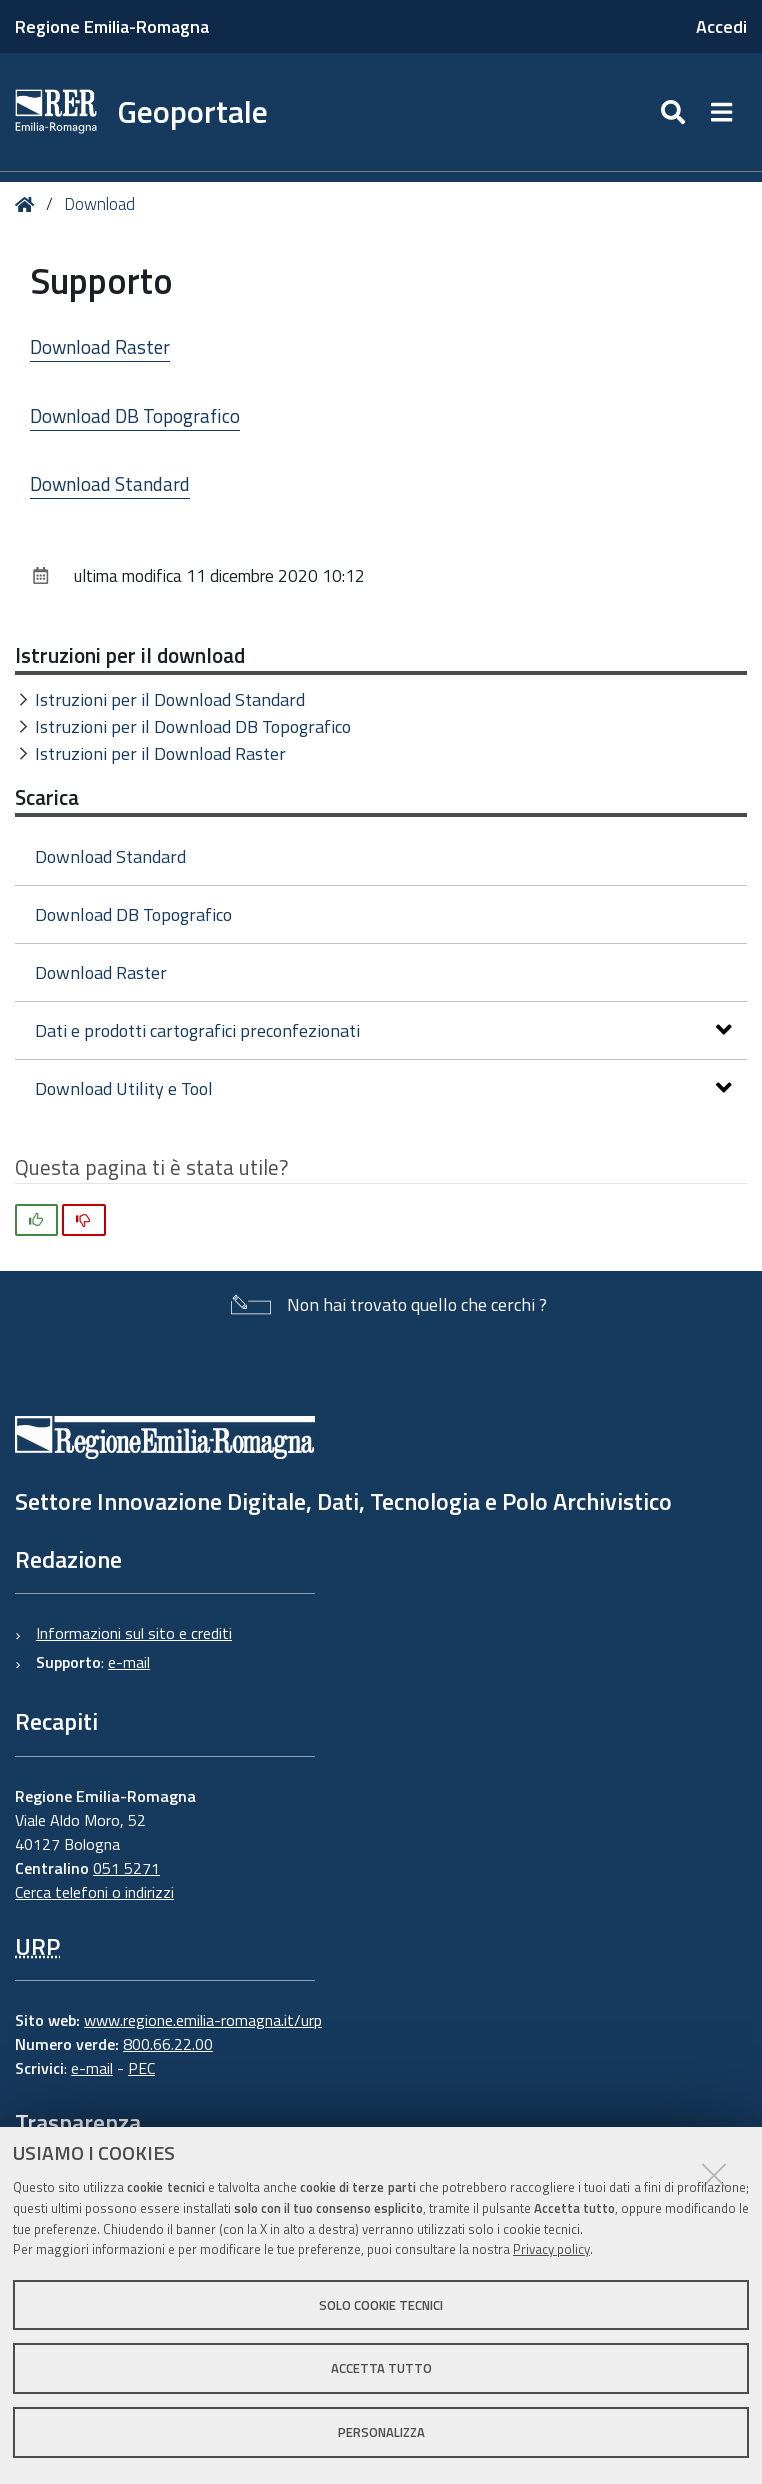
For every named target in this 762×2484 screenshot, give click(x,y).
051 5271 (126, 1868)
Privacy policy (551, 2249)
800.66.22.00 (168, 2044)
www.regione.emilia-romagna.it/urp (203, 2020)
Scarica (47, 797)
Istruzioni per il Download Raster (160, 753)
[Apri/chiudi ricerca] (675, 112)
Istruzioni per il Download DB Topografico (193, 726)
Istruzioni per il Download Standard (170, 699)
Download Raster (100, 346)
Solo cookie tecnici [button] (381, 2305)
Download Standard (110, 483)
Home (28, 204)
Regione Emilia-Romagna (112, 26)
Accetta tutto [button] (381, 2368)
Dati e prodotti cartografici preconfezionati (383, 1030)
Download (99, 204)
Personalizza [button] (381, 2432)
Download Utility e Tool (383, 1088)
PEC (141, 2068)
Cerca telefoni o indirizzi (94, 1892)
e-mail (129, 1662)
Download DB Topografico (135, 415)
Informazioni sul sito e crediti (134, 1633)
